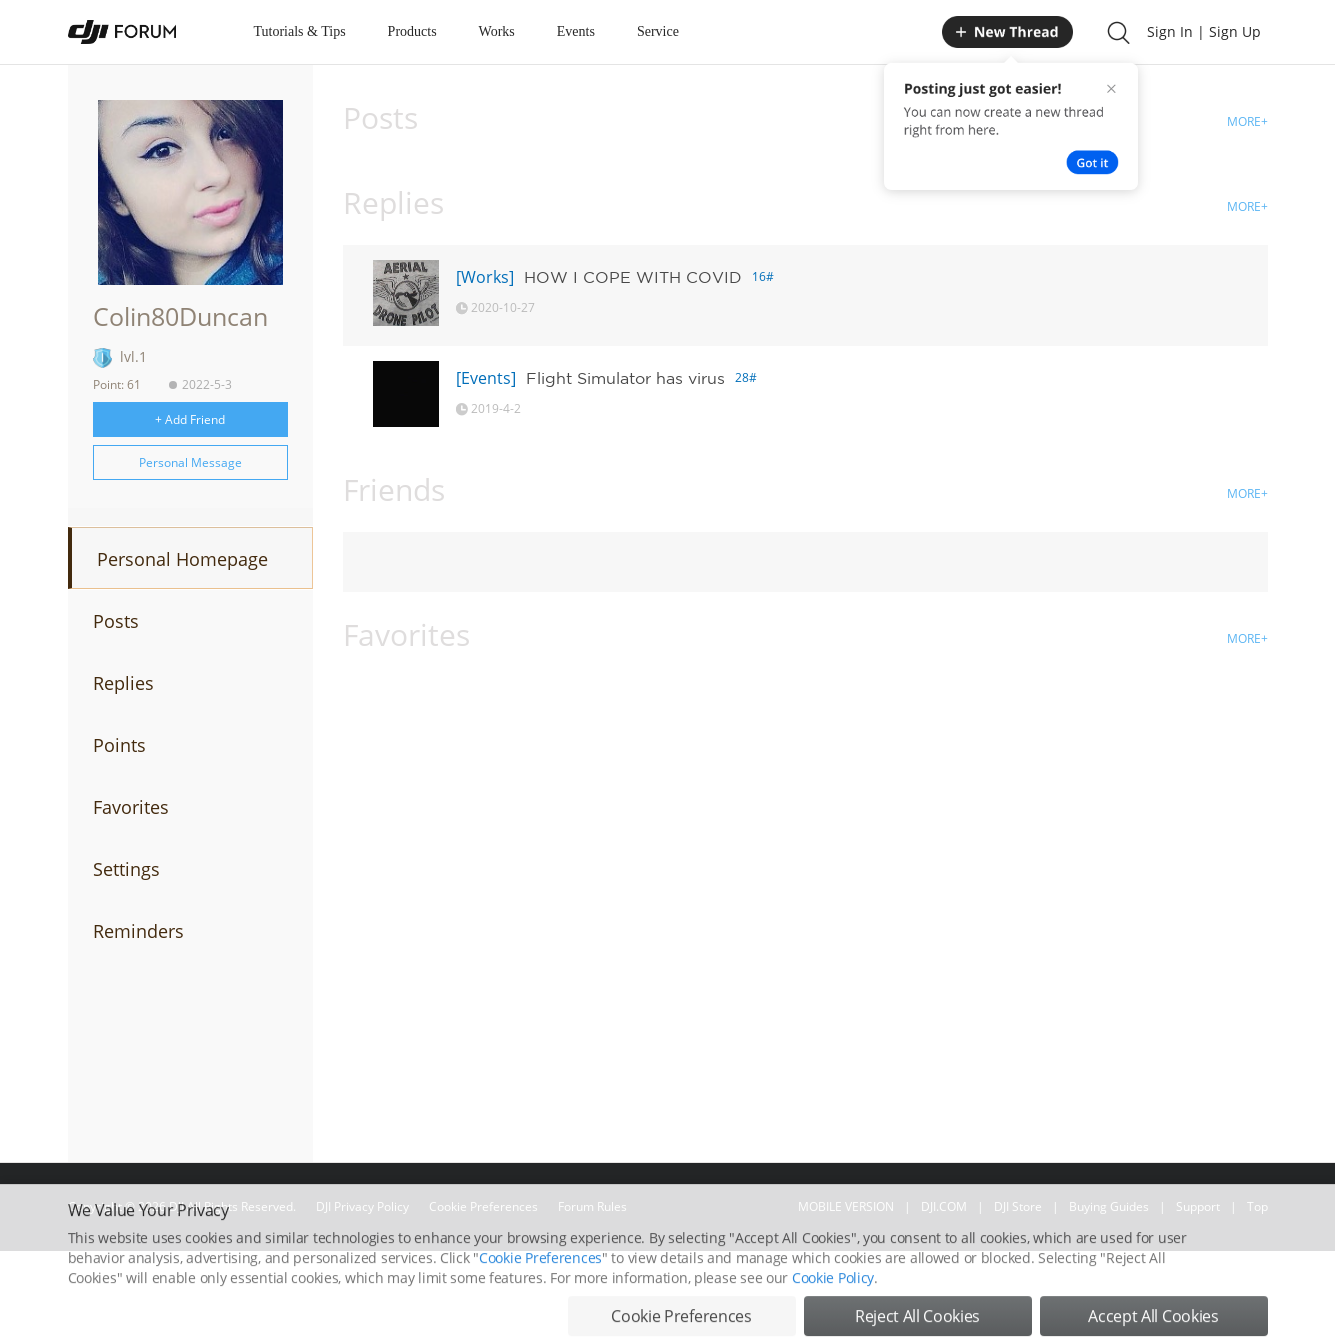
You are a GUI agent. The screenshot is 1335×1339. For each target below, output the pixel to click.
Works (497, 31)
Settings (126, 869)
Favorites (131, 807)
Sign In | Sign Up (1204, 31)
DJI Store (1018, 1206)
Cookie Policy (833, 1319)
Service (658, 31)
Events (576, 31)
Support (1198, 1206)
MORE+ (1247, 121)
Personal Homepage (182, 559)
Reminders (138, 931)
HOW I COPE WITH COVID (633, 277)
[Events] (486, 378)
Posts (116, 621)
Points (119, 745)
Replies (123, 683)
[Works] (485, 277)
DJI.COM (944, 1206)
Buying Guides (1109, 1206)
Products (412, 31)
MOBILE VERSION (846, 1206)
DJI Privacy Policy (362, 1206)
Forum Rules (592, 1206)
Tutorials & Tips (300, 31)
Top (1257, 1206)
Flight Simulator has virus (625, 378)
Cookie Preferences (483, 1206)
